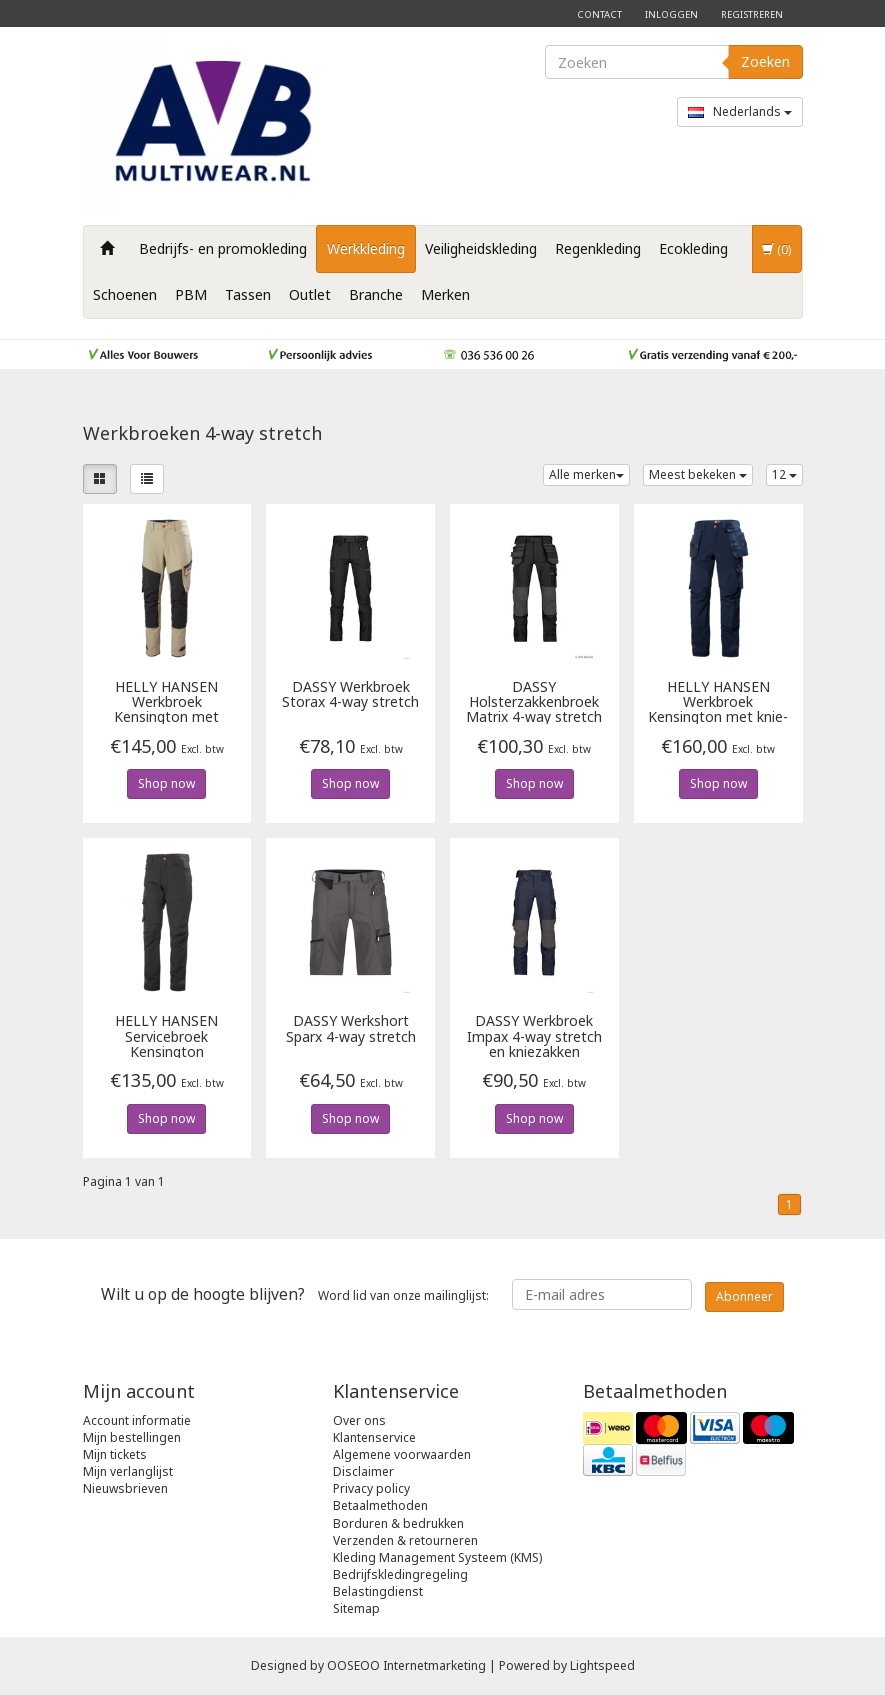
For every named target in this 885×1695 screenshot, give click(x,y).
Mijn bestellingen (132, 1437)
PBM (191, 294)
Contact (599, 14)
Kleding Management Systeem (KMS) (437, 1557)
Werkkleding (366, 248)
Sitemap (356, 1608)
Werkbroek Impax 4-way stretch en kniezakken (534, 1035)
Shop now (166, 783)
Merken (445, 294)
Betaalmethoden (380, 1505)
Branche (376, 294)
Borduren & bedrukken (398, 1523)
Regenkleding (598, 248)
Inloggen (671, 14)
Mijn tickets (115, 1454)
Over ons (359, 1420)
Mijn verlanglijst (128, 1471)
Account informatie (137, 1420)
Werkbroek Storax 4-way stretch (350, 695)
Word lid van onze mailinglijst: (295, 1294)
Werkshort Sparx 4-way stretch (351, 1029)
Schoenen (125, 294)
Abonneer (744, 1296)
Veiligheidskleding (481, 248)
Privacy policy (371, 1488)
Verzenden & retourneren (405, 1540)
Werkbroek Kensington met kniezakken (166, 701)
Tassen (248, 294)
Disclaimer (363, 1471)
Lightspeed (602, 1665)
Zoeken (765, 61)
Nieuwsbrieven (125, 1488)
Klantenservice (374, 1437)
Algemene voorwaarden (402, 1454)
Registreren (752, 14)
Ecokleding (693, 248)
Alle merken (586, 474)
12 (784, 474)
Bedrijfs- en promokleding (223, 248)
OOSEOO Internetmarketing (406, 1665)
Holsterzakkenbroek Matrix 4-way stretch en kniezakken (534, 701)
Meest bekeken (698, 474)
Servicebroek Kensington (166, 1035)
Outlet (310, 294)
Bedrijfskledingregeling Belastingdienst (400, 1583)
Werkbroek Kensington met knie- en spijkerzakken (718, 701)
